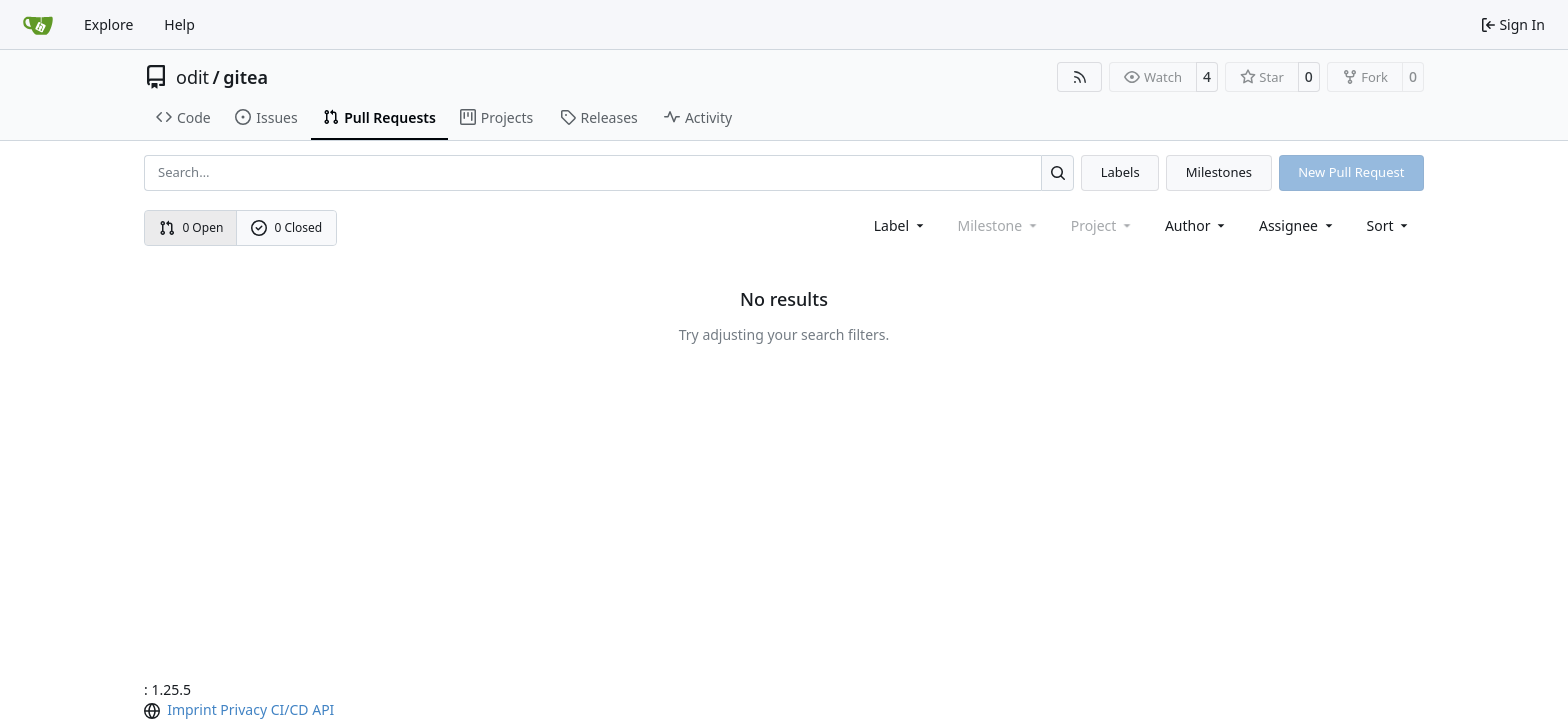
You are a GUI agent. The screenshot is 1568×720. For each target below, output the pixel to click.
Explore (108, 24)
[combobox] (900, 225)
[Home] (38, 25)
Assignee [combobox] (1297, 225)
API (323, 709)
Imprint (192, 709)
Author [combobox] (1196, 225)
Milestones (1219, 172)
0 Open (191, 227)
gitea (245, 77)
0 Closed (287, 227)
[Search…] (1057, 172)
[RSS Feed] (1080, 77)
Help (179, 24)
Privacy (243, 709)
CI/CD (290, 709)
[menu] (1389, 225)
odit (192, 77)
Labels (1120, 172)
